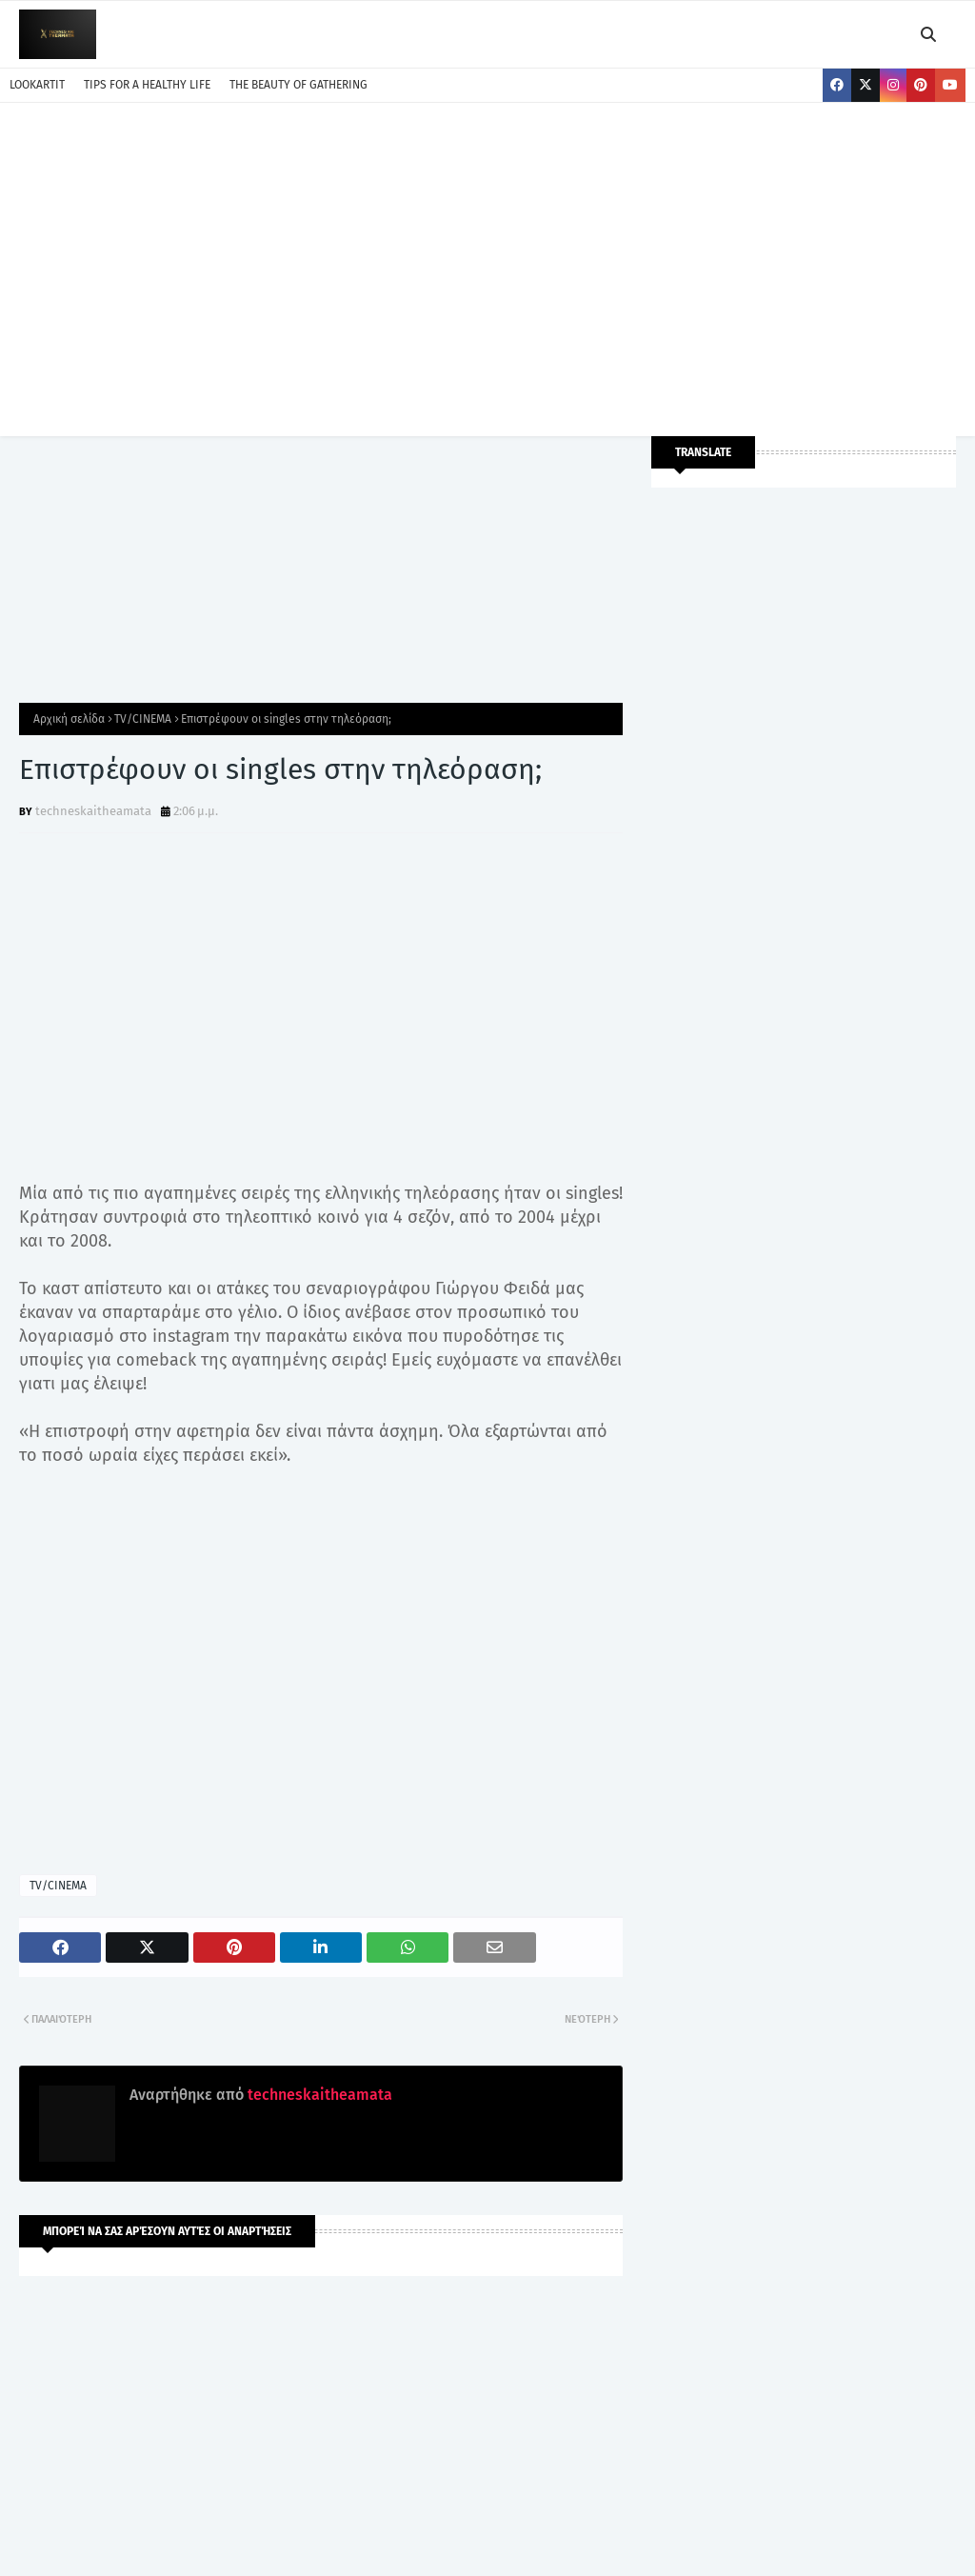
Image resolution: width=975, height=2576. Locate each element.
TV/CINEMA (142, 719)
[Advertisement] (487, 264)
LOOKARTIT (37, 84)
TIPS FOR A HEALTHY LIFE (147, 84)
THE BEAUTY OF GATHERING (298, 84)
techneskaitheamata (93, 811)
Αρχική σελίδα (69, 719)
